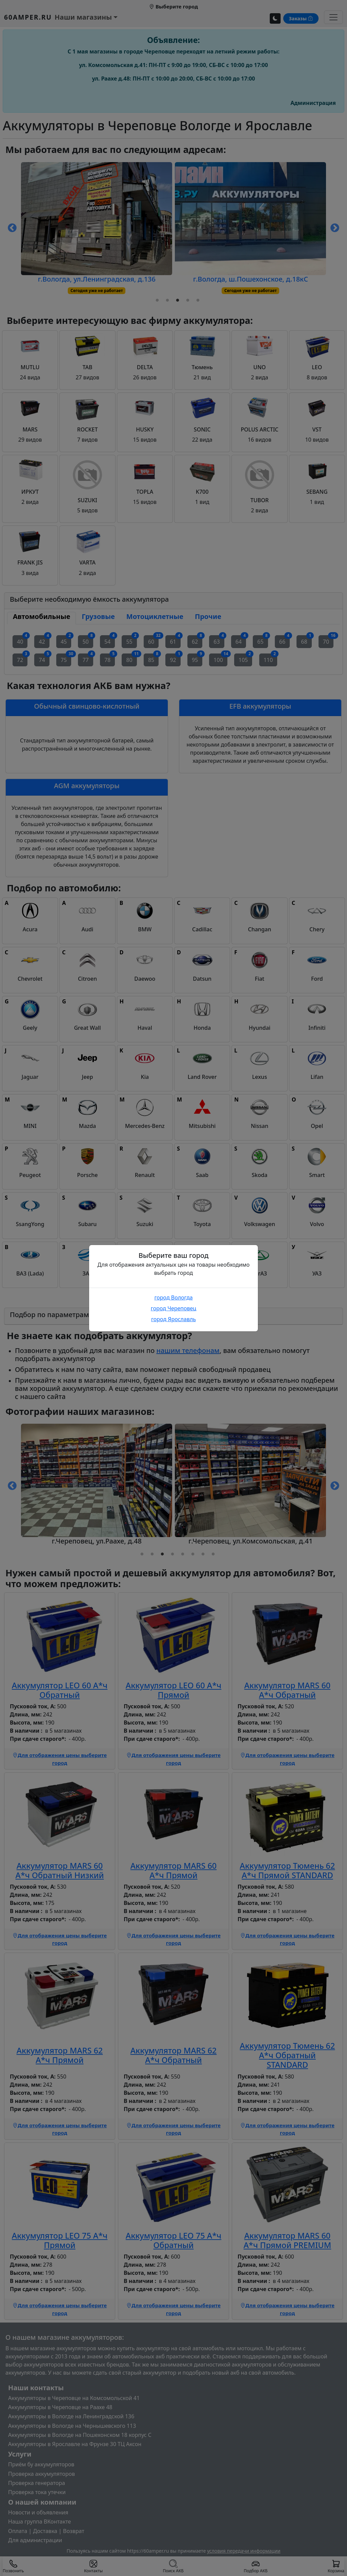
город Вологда (173, 1297)
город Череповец (173, 1308)
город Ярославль (173, 1319)
